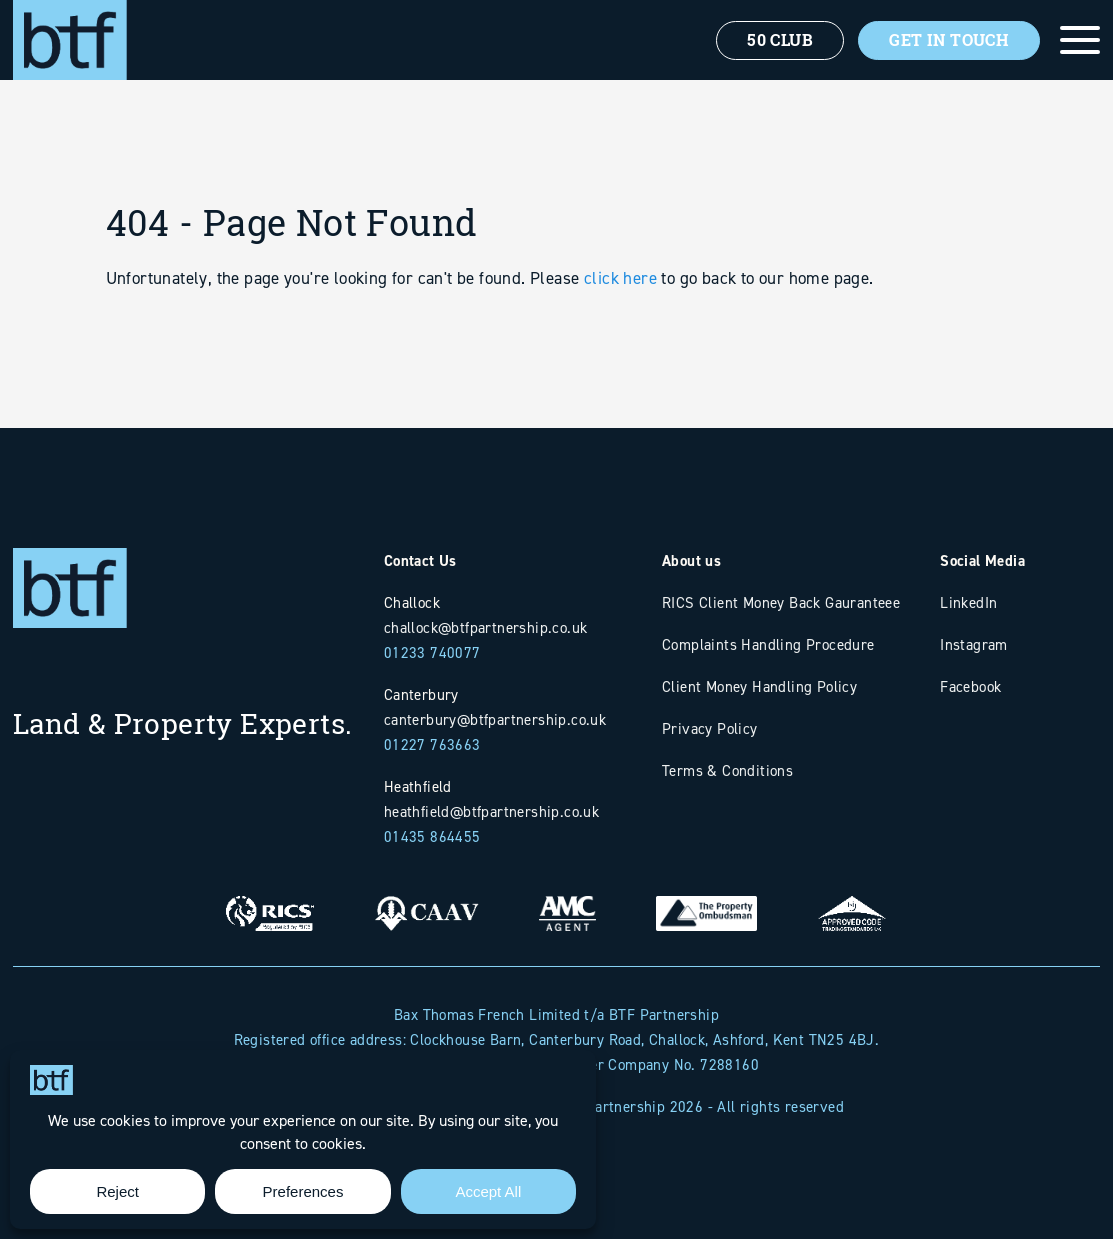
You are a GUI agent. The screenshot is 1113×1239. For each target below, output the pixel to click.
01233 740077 (432, 652)
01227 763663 (432, 744)
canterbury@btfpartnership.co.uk (495, 719)
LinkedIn (968, 602)
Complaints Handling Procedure (768, 644)
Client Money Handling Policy (759, 686)
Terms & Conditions (727, 770)
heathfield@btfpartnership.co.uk (491, 811)
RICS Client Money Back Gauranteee (781, 602)
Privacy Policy (710, 728)
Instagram (974, 644)
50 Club (780, 40)
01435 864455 (432, 836)
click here (620, 345)
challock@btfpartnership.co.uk (486, 627)
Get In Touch (949, 40)
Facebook (970, 686)
